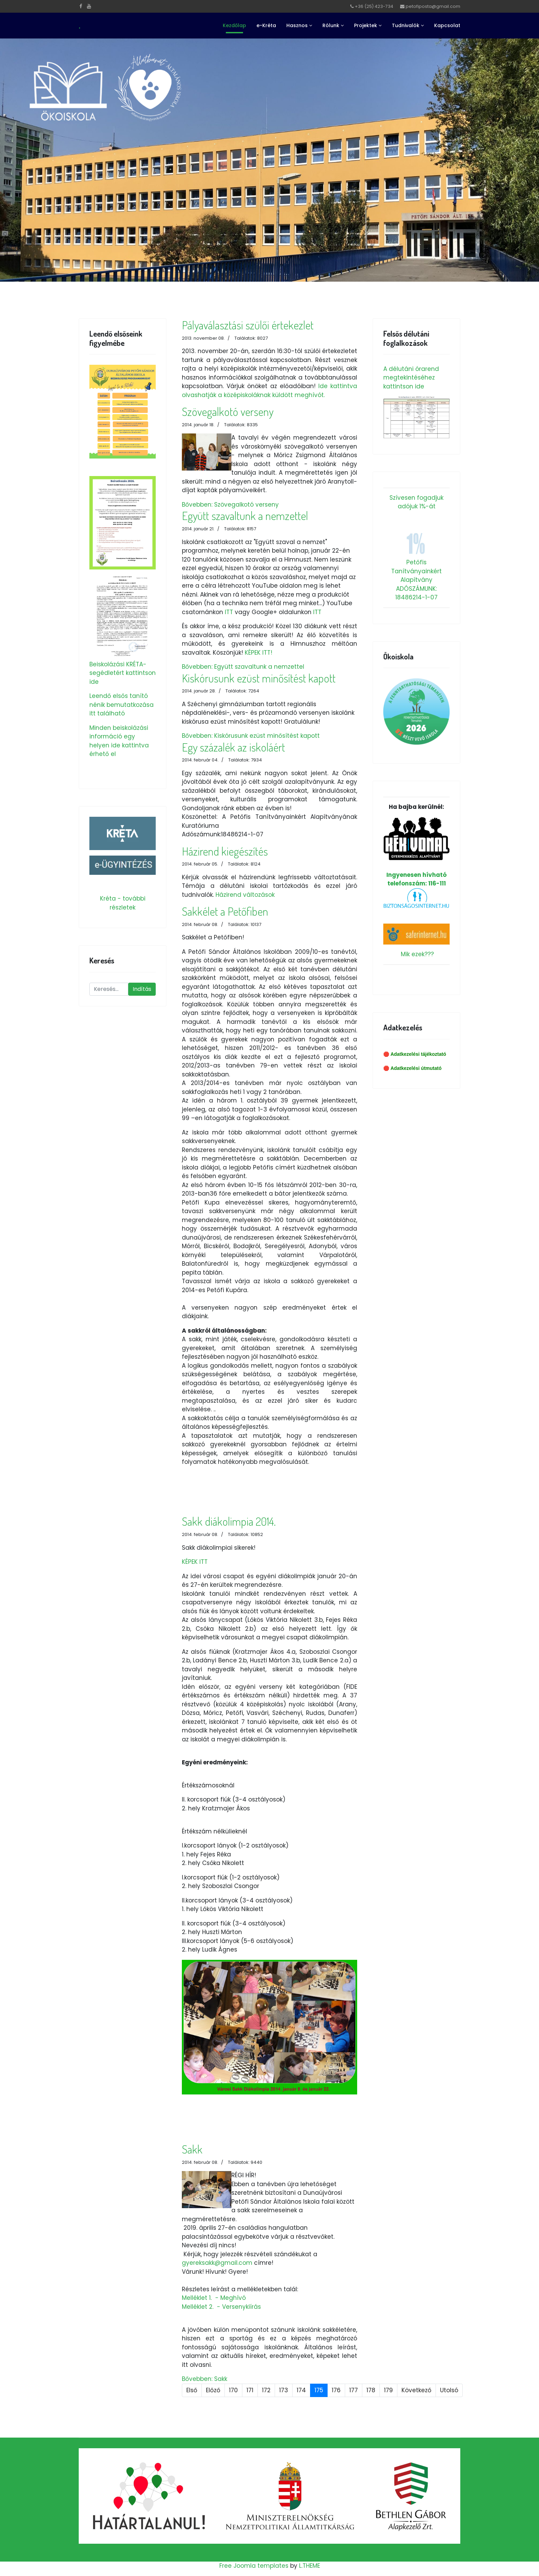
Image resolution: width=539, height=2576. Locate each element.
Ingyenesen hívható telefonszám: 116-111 (416, 852)
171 (249, 2390)
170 (233, 2390)
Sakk (192, 2149)
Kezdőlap (234, 25)
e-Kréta (266, 25)
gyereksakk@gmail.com (217, 2263)
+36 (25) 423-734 (374, 6)
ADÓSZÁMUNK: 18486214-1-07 (416, 593)
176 (336, 2390)
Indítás (142, 989)
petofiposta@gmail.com (433, 6)
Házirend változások (245, 895)
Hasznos (297, 25)
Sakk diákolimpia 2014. (229, 1521)
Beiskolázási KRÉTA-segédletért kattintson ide (122, 673)
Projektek (365, 25)
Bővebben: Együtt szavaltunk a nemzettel (243, 667)
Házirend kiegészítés (225, 851)
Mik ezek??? (417, 954)
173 (283, 2390)
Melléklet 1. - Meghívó (214, 2298)
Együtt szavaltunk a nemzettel (245, 515)
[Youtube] (89, 6)
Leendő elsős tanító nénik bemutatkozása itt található (121, 705)
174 (301, 2390)
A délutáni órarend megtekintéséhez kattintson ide (411, 378)
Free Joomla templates (253, 2566)
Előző (213, 2390)
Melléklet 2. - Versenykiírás (221, 2307)
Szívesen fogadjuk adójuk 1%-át (416, 502)
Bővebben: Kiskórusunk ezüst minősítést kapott (251, 736)
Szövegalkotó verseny (227, 411)
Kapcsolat (447, 25)
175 (319, 2390)
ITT (229, 612)
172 (266, 2390)
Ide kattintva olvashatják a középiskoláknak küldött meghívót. (269, 390)
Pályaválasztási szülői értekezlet (248, 325)
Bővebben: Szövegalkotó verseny (230, 504)
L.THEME (309, 2566)
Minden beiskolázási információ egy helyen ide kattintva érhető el (119, 741)
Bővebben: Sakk (204, 2379)
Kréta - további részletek (122, 903)
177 (353, 2390)
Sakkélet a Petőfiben (225, 911)
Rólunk (330, 25)
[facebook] (80, 6)
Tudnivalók (405, 25)
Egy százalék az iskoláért (233, 747)
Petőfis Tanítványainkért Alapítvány (416, 571)
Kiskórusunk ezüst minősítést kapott (259, 678)
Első (191, 2390)
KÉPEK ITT (195, 1562)
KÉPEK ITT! (258, 652)
